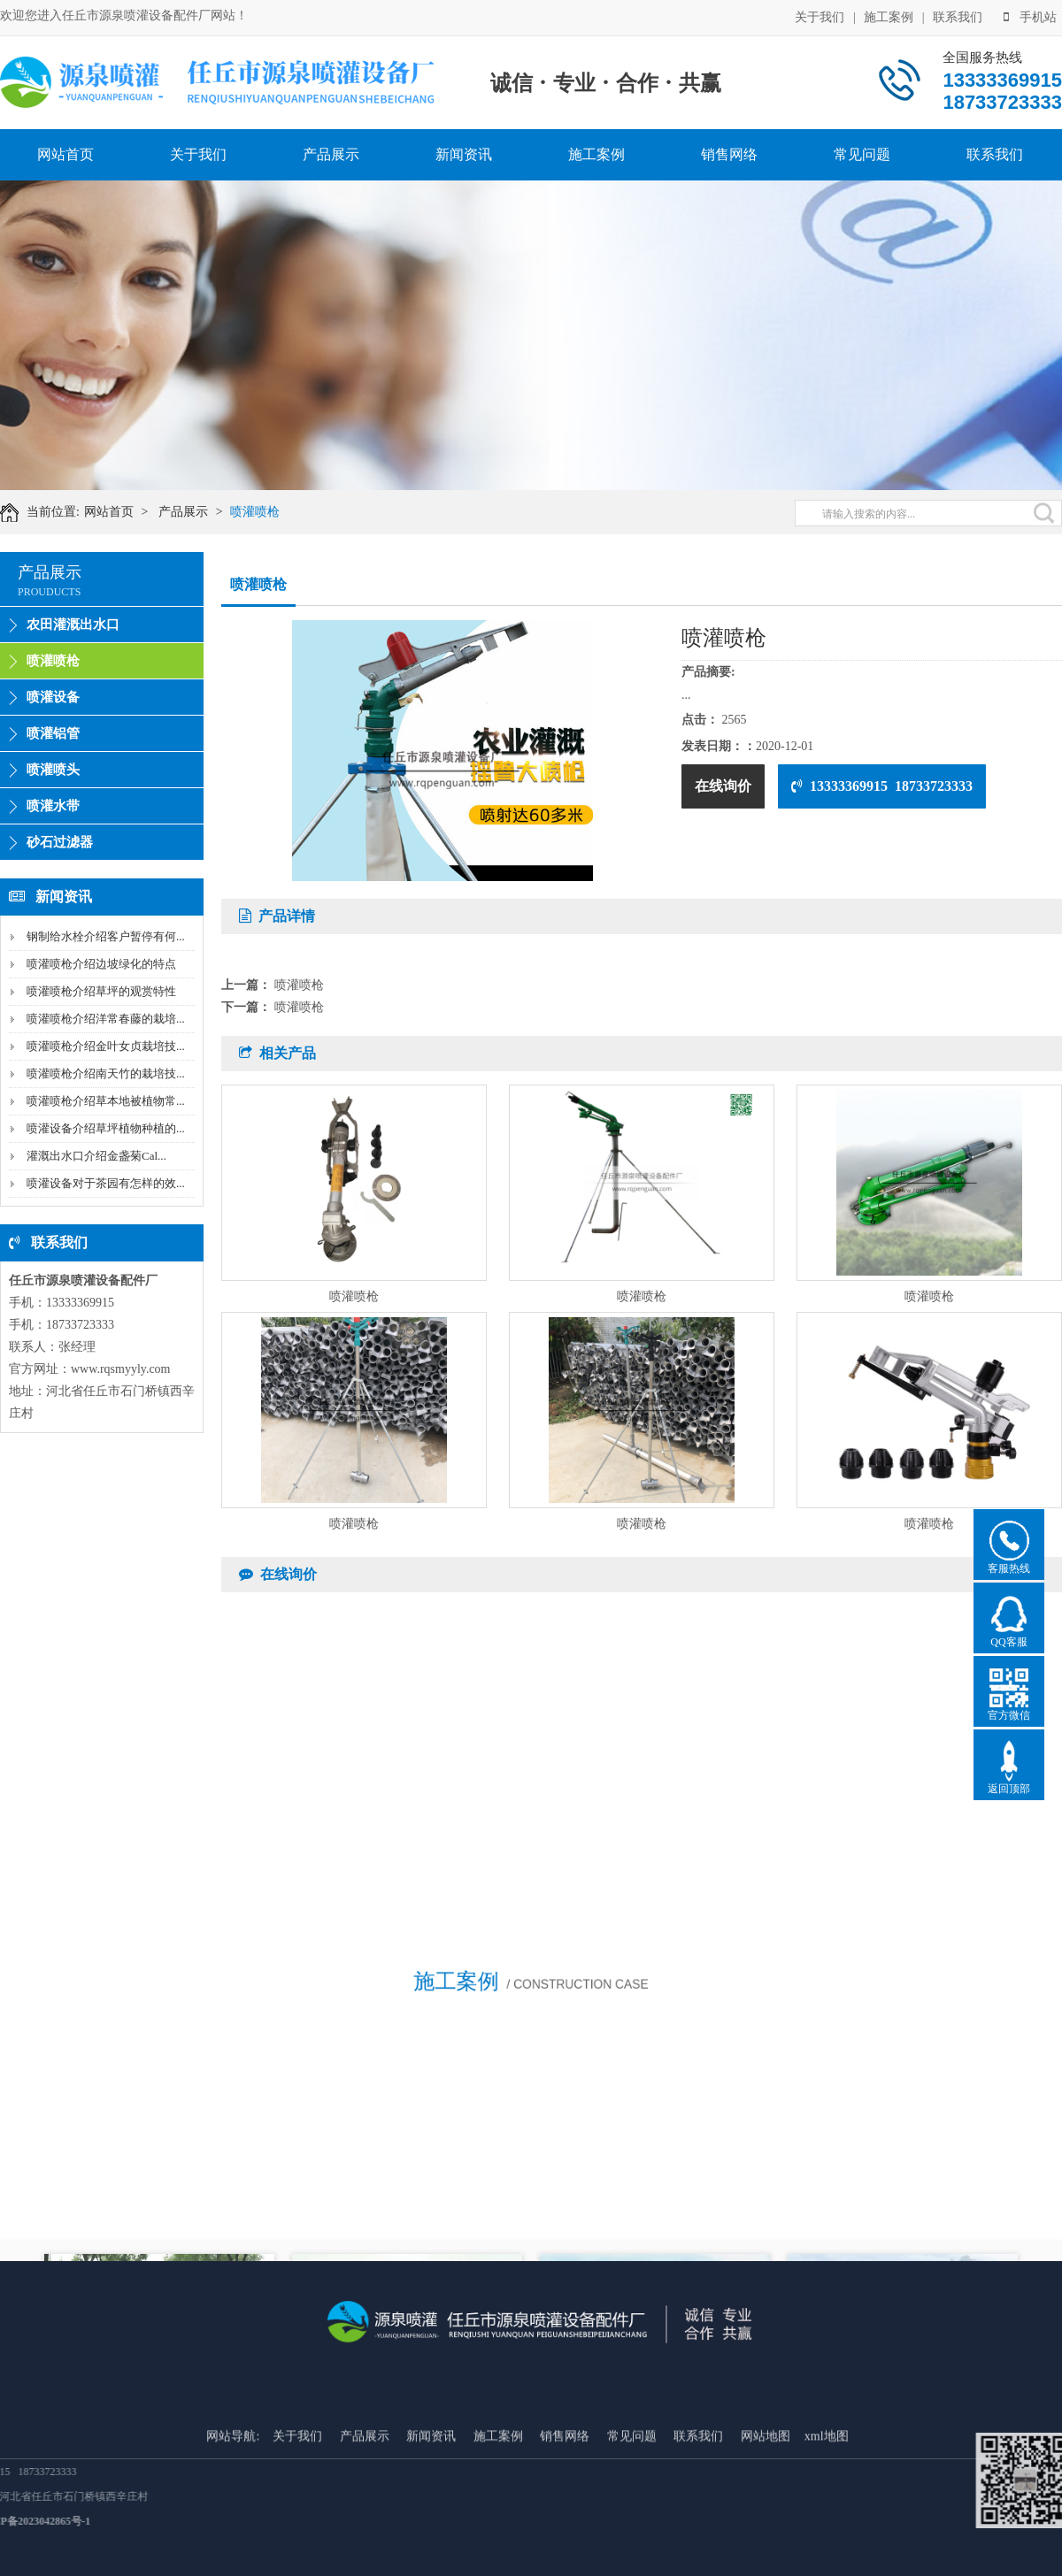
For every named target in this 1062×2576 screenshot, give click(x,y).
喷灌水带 (53, 806)
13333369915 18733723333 (882, 786)
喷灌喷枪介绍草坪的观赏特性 (101, 991)
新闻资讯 (463, 154)
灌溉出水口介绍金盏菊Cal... (96, 1155)
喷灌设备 (53, 697)
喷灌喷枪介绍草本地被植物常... (106, 1101)
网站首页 (65, 154)
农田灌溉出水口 (73, 624)
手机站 (1030, 16)
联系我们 (957, 16)
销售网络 (729, 154)
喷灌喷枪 (264, 511)
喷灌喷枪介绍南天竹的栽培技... (106, 1073)
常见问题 (862, 154)
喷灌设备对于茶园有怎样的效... (106, 1183)
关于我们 (819, 16)
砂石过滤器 (60, 842)
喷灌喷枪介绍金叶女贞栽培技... (106, 1046)
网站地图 (765, 2525)
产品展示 (331, 154)
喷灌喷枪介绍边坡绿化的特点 (101, 963)
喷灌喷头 (53, 770)
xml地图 (826, 2525)
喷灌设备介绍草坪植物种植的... (106, 1128)
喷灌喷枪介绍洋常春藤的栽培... (106, 1018)
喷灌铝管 (53, 733)
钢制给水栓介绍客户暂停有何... (106, 936)
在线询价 (723, 786)
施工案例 (888, 16)
